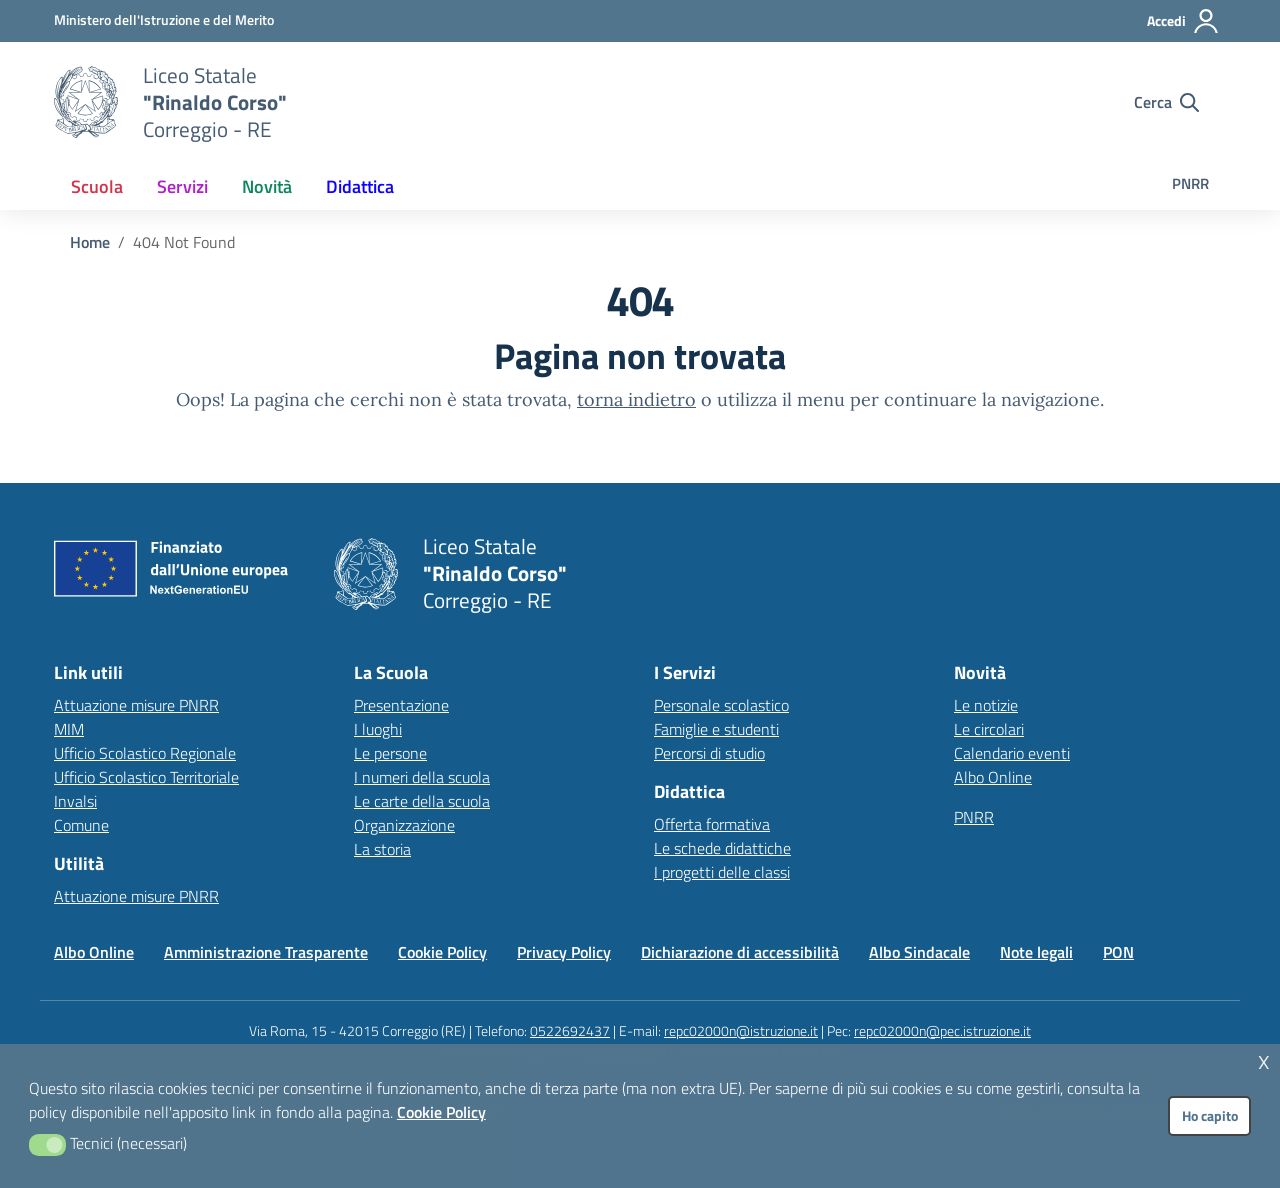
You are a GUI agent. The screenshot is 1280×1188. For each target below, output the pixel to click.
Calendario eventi (1012, 753)
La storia (382, 849)
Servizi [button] (182, 186)
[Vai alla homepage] (86, 102)
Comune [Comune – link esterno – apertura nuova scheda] (81, 825)
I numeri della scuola (422, 777)
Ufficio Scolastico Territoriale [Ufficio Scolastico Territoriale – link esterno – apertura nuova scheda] (146, 777)
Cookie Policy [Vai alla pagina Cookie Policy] (442, 952)
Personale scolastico (721, 705)
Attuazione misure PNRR (136, 705)
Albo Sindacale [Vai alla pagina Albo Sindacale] (919, 952)
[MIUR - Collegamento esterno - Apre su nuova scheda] (164, 20)
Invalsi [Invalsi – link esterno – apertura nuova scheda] (75, 801)
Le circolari (989, 729)
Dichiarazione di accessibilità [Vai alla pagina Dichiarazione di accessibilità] (740, 952)
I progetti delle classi (722, 872)
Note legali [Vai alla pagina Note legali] (1036, 952)
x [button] (1264, 1059)
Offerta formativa (712, 824)
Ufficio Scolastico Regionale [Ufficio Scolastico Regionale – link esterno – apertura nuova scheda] (145, 753)
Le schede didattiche (722, 848)
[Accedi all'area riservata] (1183, 21)
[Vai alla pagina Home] (90, 242)
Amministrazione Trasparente (266, 952)
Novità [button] (267, 186)
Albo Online (993, 777)
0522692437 (570, 1030)
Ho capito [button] (1210, 1116)
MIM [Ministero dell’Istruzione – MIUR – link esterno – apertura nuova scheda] (69, 729)
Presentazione (401, 705)
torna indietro (636, 399)
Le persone (390, 753)
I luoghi (378, 729)
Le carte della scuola (422, 801)
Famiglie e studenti (716, 729)
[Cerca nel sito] (1166, 102)
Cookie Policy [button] (441, 1112)
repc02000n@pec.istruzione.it (942, 1030)
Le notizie (986, 705)
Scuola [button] (97, 186)
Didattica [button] (360, 186)
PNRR (1190, 183)
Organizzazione (404, 825)
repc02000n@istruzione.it (741, 1030)
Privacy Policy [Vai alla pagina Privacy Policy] (564, 952)
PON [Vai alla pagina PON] (1118, 952)
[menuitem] (97, 186)
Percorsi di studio (709, 753)
